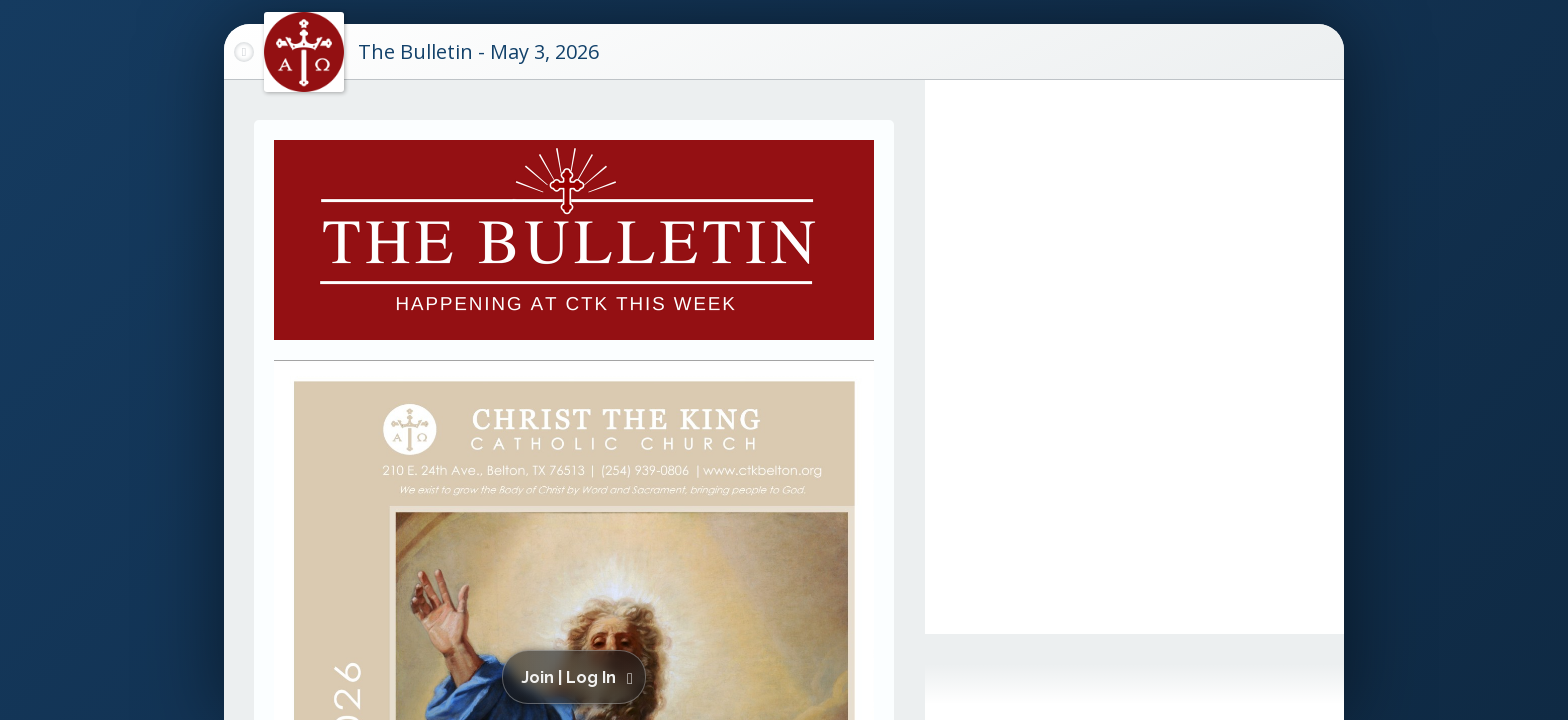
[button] (577, 677)
